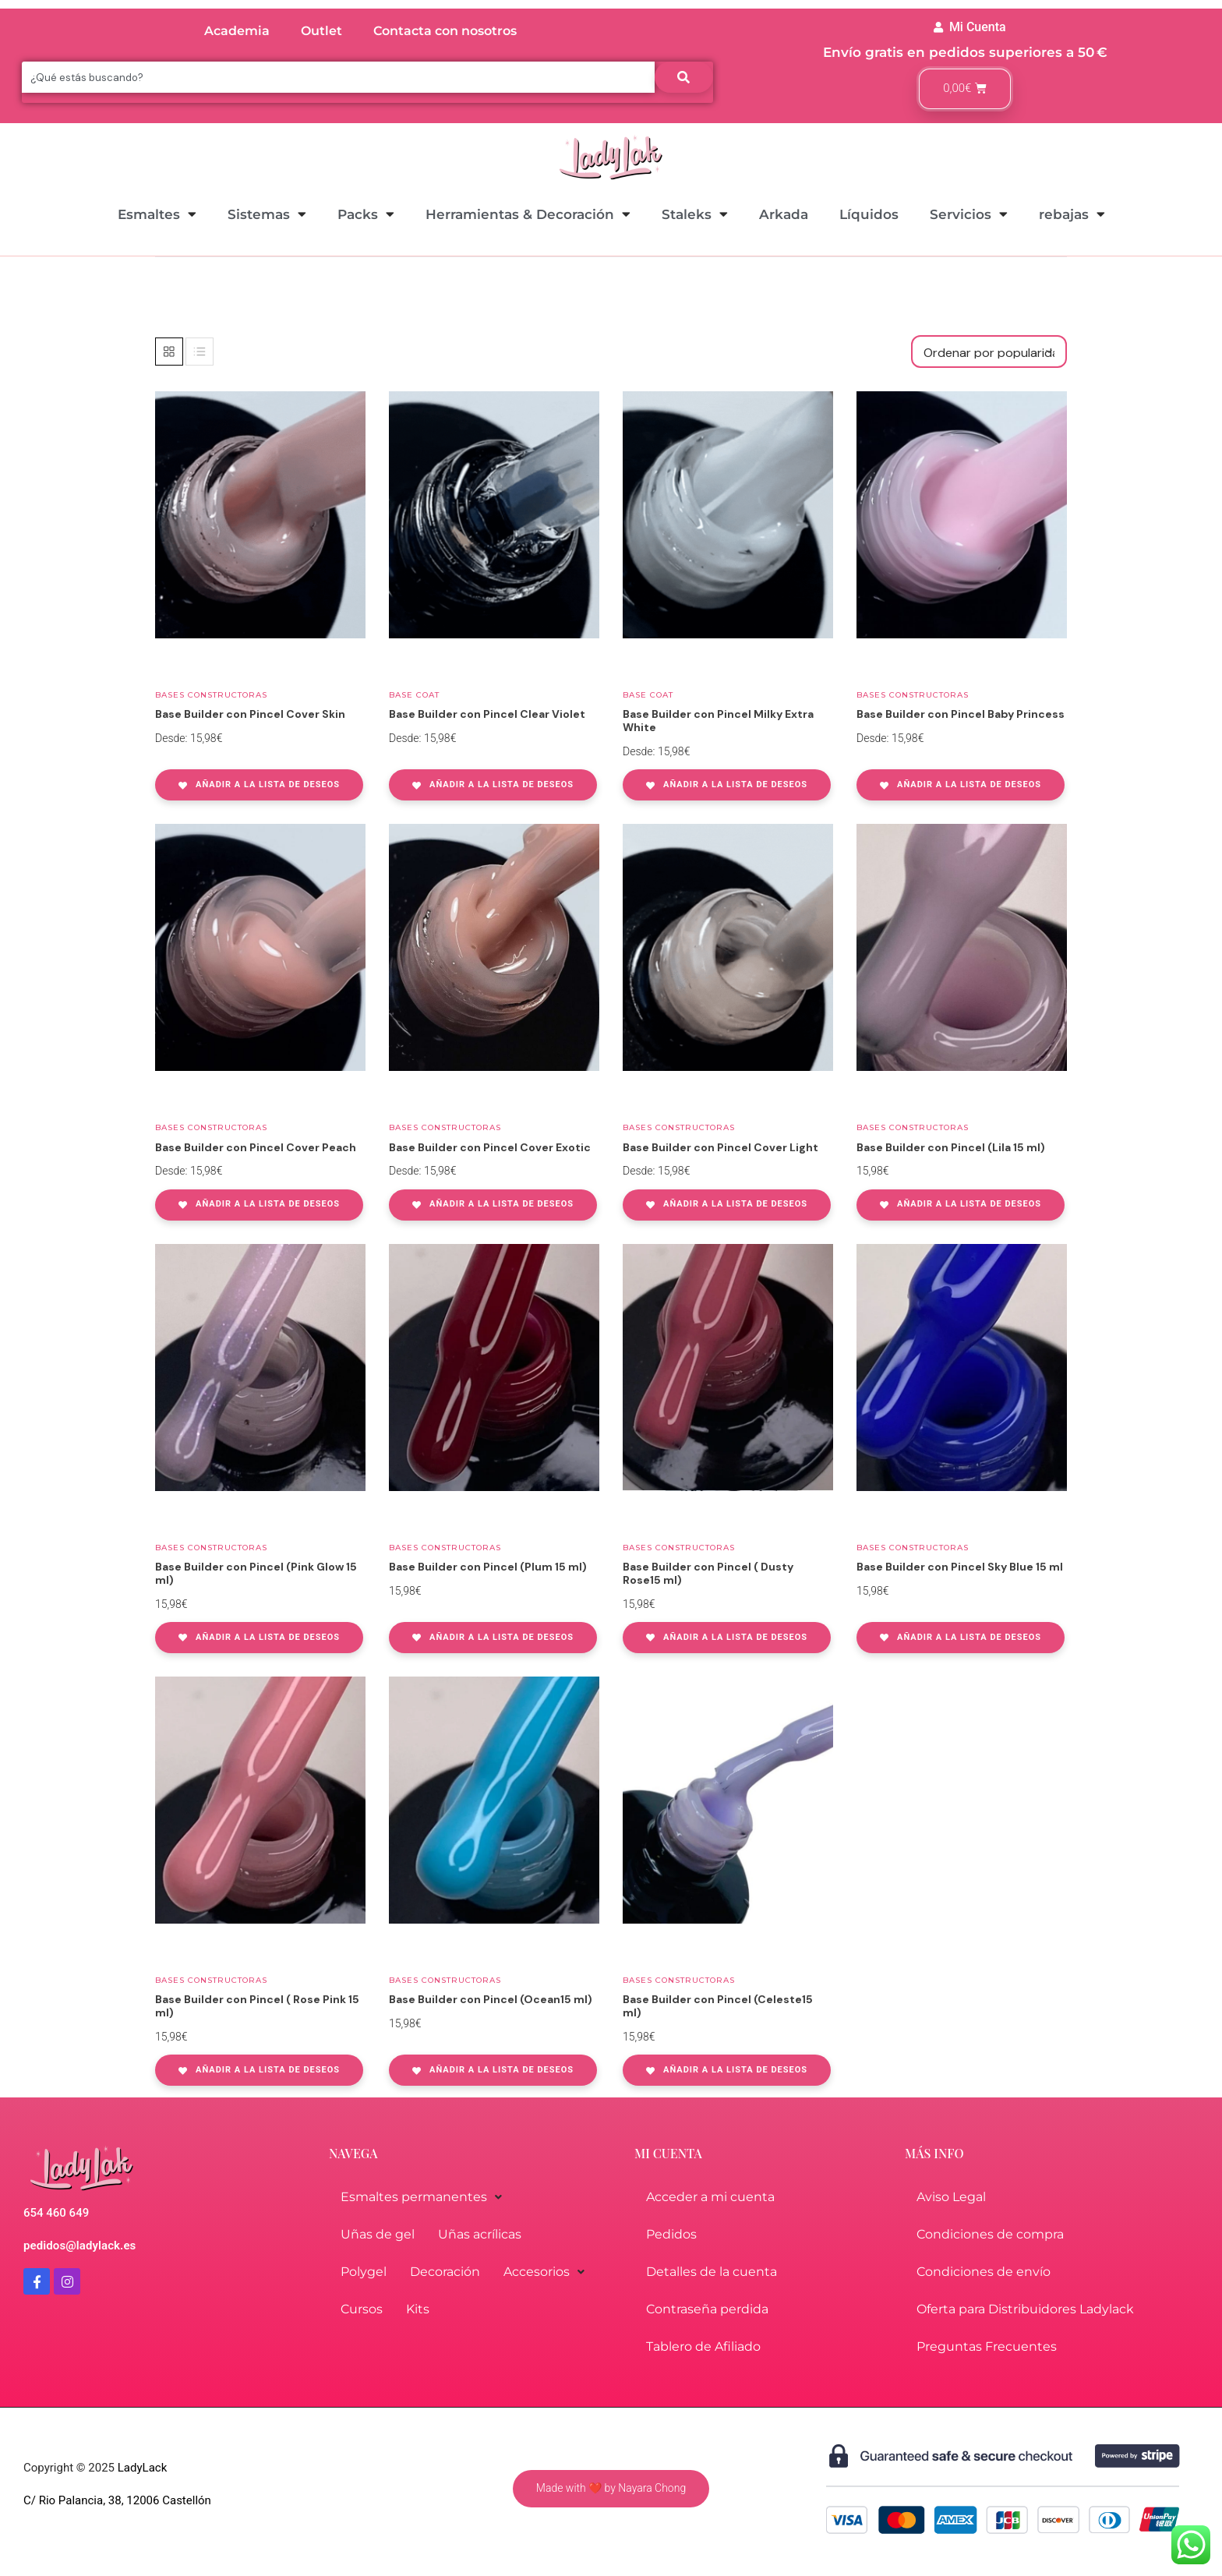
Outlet (321, 30)
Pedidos (671, 2234)
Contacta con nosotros (445, 30)
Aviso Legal (951, 2196)
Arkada (783, 214)
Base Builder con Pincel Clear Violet (487, 714)
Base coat (414, 695)
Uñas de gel (378, 2234)
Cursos (362, 2309)
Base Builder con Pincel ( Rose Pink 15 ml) (257, 2005)
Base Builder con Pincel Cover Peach (255, 1147)
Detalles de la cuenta (711, 2271)
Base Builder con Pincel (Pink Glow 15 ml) (256, 1573)
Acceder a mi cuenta (710, 2196)
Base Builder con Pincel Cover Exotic (490, 1147)
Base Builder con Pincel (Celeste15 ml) (718, 2005)
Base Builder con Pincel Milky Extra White (718, 720)
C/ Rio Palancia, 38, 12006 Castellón (117, 2500)
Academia (237, 30)
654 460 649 (56, 2213)
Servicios (969, 214)
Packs (365, 214)
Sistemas (267, 214)
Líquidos (869, 214)
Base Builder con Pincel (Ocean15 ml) (490, 1999)
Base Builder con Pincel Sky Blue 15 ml (959, 1567)
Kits (417, 2309)
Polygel (364, 2271)
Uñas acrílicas (479, 2234)
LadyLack (141, 2468)
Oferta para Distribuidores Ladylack (1025, 2309)
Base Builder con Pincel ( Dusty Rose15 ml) (708, 1573)
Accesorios (544, 2271)
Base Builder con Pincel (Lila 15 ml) (950, 1147)
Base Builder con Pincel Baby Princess (960, 714)
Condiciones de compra (990, 2234)
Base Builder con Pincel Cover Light (720, 1147)
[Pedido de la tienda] (989, 351)
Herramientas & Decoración (528, 214)
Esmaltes (157, 214)
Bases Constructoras (211, 695)
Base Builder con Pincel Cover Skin (250, 714)
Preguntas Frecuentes (986, 2346)
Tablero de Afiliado (703, 2346)
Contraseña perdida (707, 2309)
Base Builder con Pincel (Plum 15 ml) (488, 1567)
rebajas (1072, 214)
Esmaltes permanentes (421, 2196)
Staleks (695, 214)
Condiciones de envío (983, 2271)
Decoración (445, 2271)
